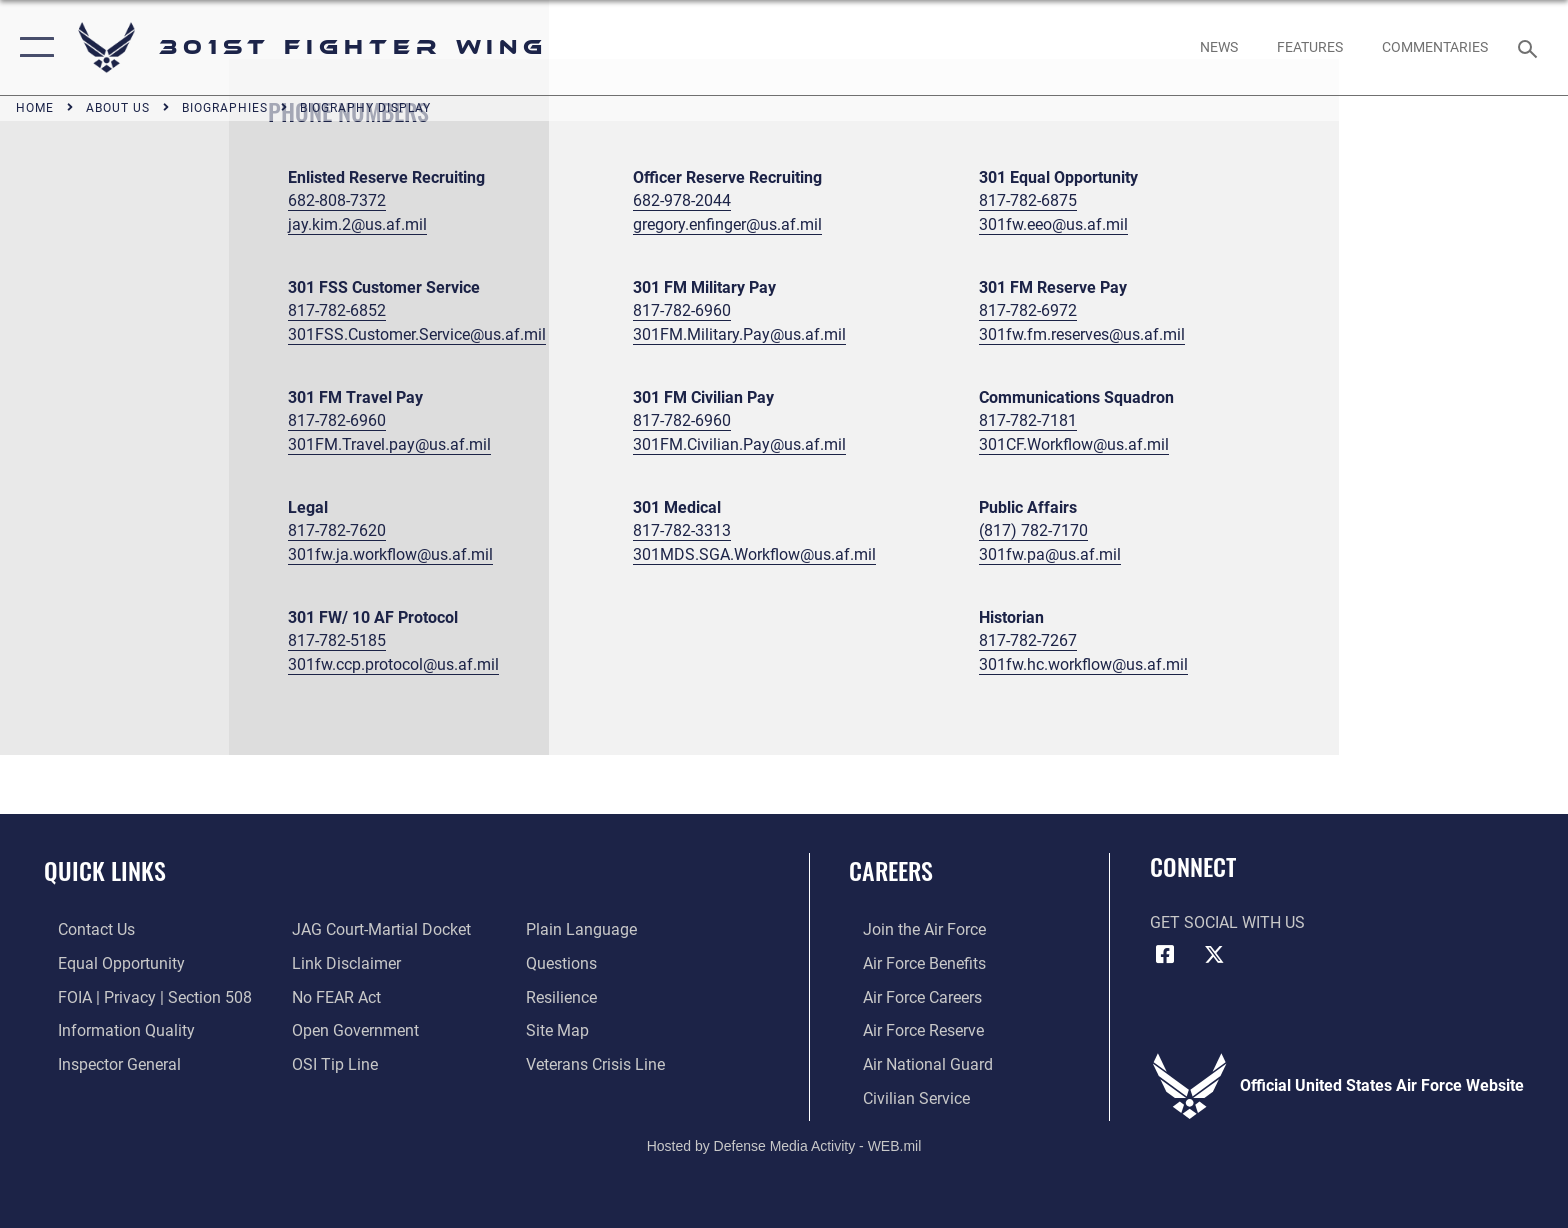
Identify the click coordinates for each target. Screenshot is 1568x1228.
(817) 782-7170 (1033, 530)
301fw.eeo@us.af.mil (1053, 224)
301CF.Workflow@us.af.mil (1074, 444)
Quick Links (105, 870)
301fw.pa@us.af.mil (1050, 554)
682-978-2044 (682, 200)
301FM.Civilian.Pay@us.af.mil (739, 444)
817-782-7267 (1028, 640)
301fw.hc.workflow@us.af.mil (1083, 664)
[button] (32, 47)
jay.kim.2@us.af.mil (357, 224)
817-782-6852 (337, 310)
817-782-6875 (1028, 200)
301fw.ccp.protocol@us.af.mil (393, 664)
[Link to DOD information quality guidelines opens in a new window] (112, 1029)
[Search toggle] (1530, 47)
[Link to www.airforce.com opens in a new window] (910, 929)
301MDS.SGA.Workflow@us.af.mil (754, 554)
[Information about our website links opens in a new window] (342, 963)
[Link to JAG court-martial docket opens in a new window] (377, 929)
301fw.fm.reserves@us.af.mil (1082, 334)
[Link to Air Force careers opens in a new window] (908, 996)
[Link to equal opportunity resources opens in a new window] (107, 963)
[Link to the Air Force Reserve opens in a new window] (909, 1029)
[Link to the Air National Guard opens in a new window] (914, 1063)
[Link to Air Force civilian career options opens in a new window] (902, 1096)
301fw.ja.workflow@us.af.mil (390, 554)
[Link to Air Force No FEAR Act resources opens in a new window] (332, 996)
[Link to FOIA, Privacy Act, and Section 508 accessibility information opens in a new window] (141, 996)
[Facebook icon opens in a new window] (1165, 955)
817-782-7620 (337, 530)
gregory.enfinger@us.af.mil (727, 224)
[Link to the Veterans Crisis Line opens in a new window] (600, 1063)
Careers (891, 870)
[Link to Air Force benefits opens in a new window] (910, 963)
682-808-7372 (337, 200)
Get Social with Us (1227, 922)
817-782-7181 (1028, 420)
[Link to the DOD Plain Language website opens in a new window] (586, 929)
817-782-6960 (682, 310)
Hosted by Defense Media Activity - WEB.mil (784, 1144)
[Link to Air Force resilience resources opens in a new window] (566, 996)
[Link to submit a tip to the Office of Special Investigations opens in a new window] (331, 1063)
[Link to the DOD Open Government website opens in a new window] (351, 1029)
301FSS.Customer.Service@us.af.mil (417, 334)
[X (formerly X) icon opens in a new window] (1214, 955)
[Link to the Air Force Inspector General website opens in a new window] (105, 1063)
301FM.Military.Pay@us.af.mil (739, 334)
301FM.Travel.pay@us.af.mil (389, 444)
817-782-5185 (337, 640)
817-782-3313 (682, 530)
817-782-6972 (1028, 310)
